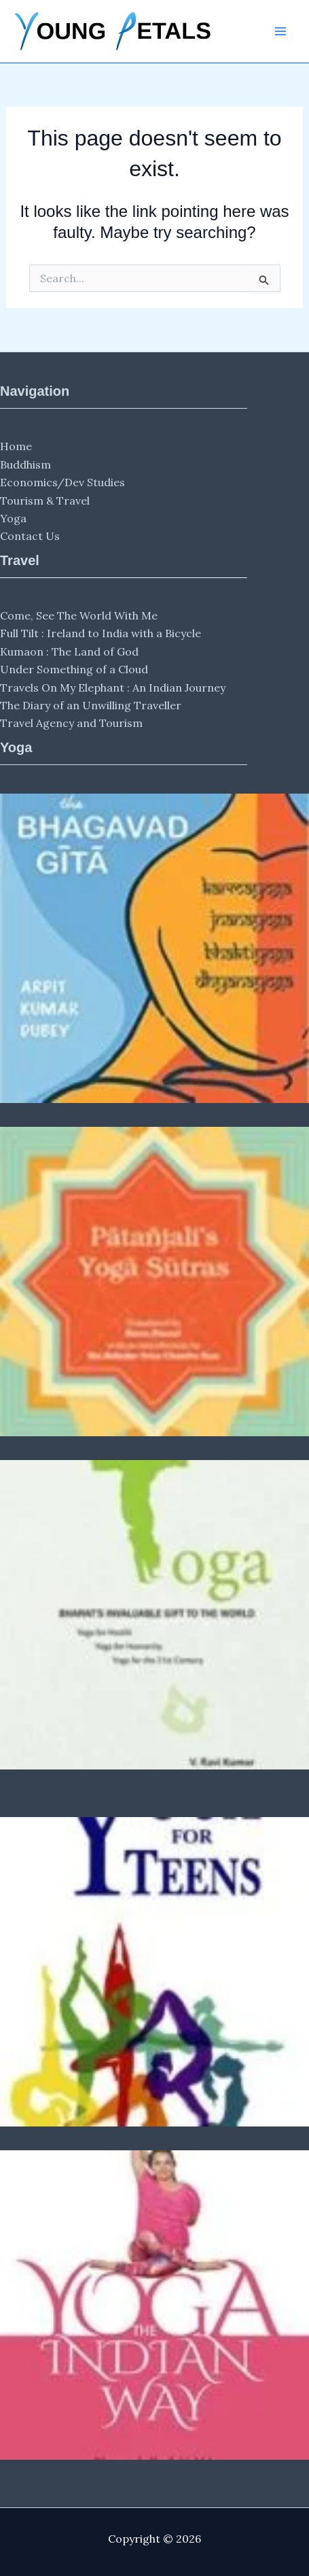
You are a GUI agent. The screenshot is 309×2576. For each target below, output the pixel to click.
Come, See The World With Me (79, 615)
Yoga (13, 518)
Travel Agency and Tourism (71, 723)
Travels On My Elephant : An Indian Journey (112, 687)
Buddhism (25, 464)
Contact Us (30, 536)
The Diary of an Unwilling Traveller (90, 705)
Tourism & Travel (45, 500)
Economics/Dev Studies (62, 482)
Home (16, 446)
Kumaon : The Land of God (69, 651)
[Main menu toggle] (280, 31)
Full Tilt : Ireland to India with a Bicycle (100, 633)
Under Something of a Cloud (74, 669)
